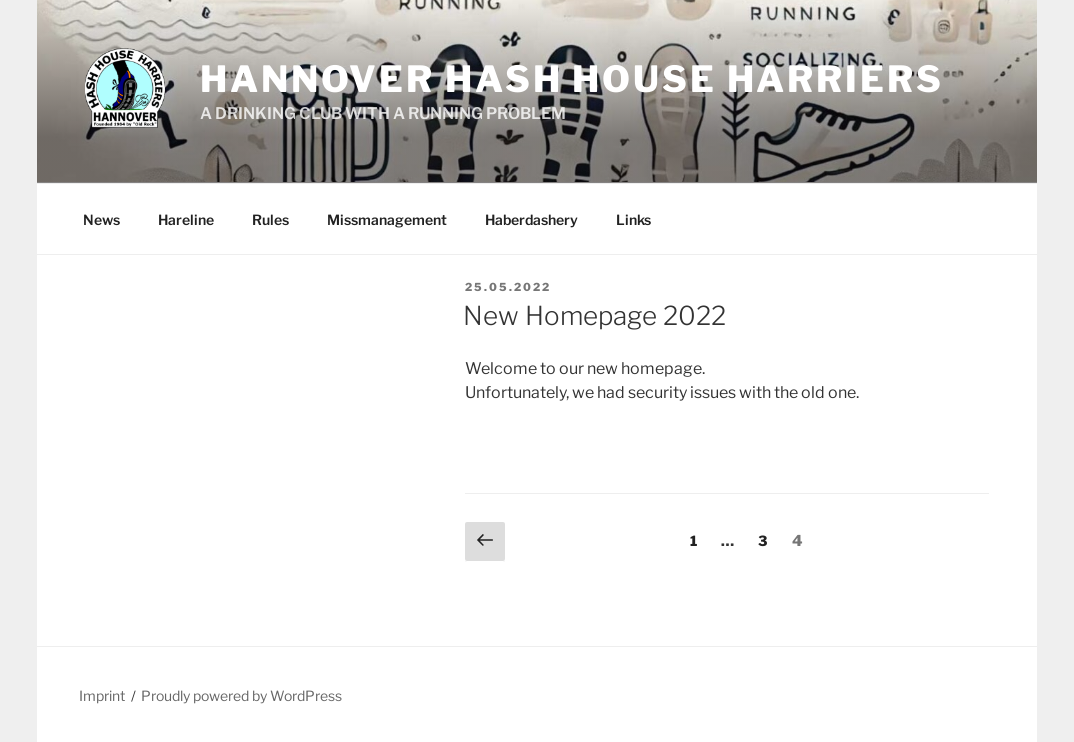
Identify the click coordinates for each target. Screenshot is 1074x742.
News (101, 219)
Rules (270, 219)
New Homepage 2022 (594, 315)
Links (633, 219)
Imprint (102, 695)
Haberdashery (531, 219)
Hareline (186, 219)
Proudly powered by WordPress (241, 695)
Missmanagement (387, 219)
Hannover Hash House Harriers (572, 79)
